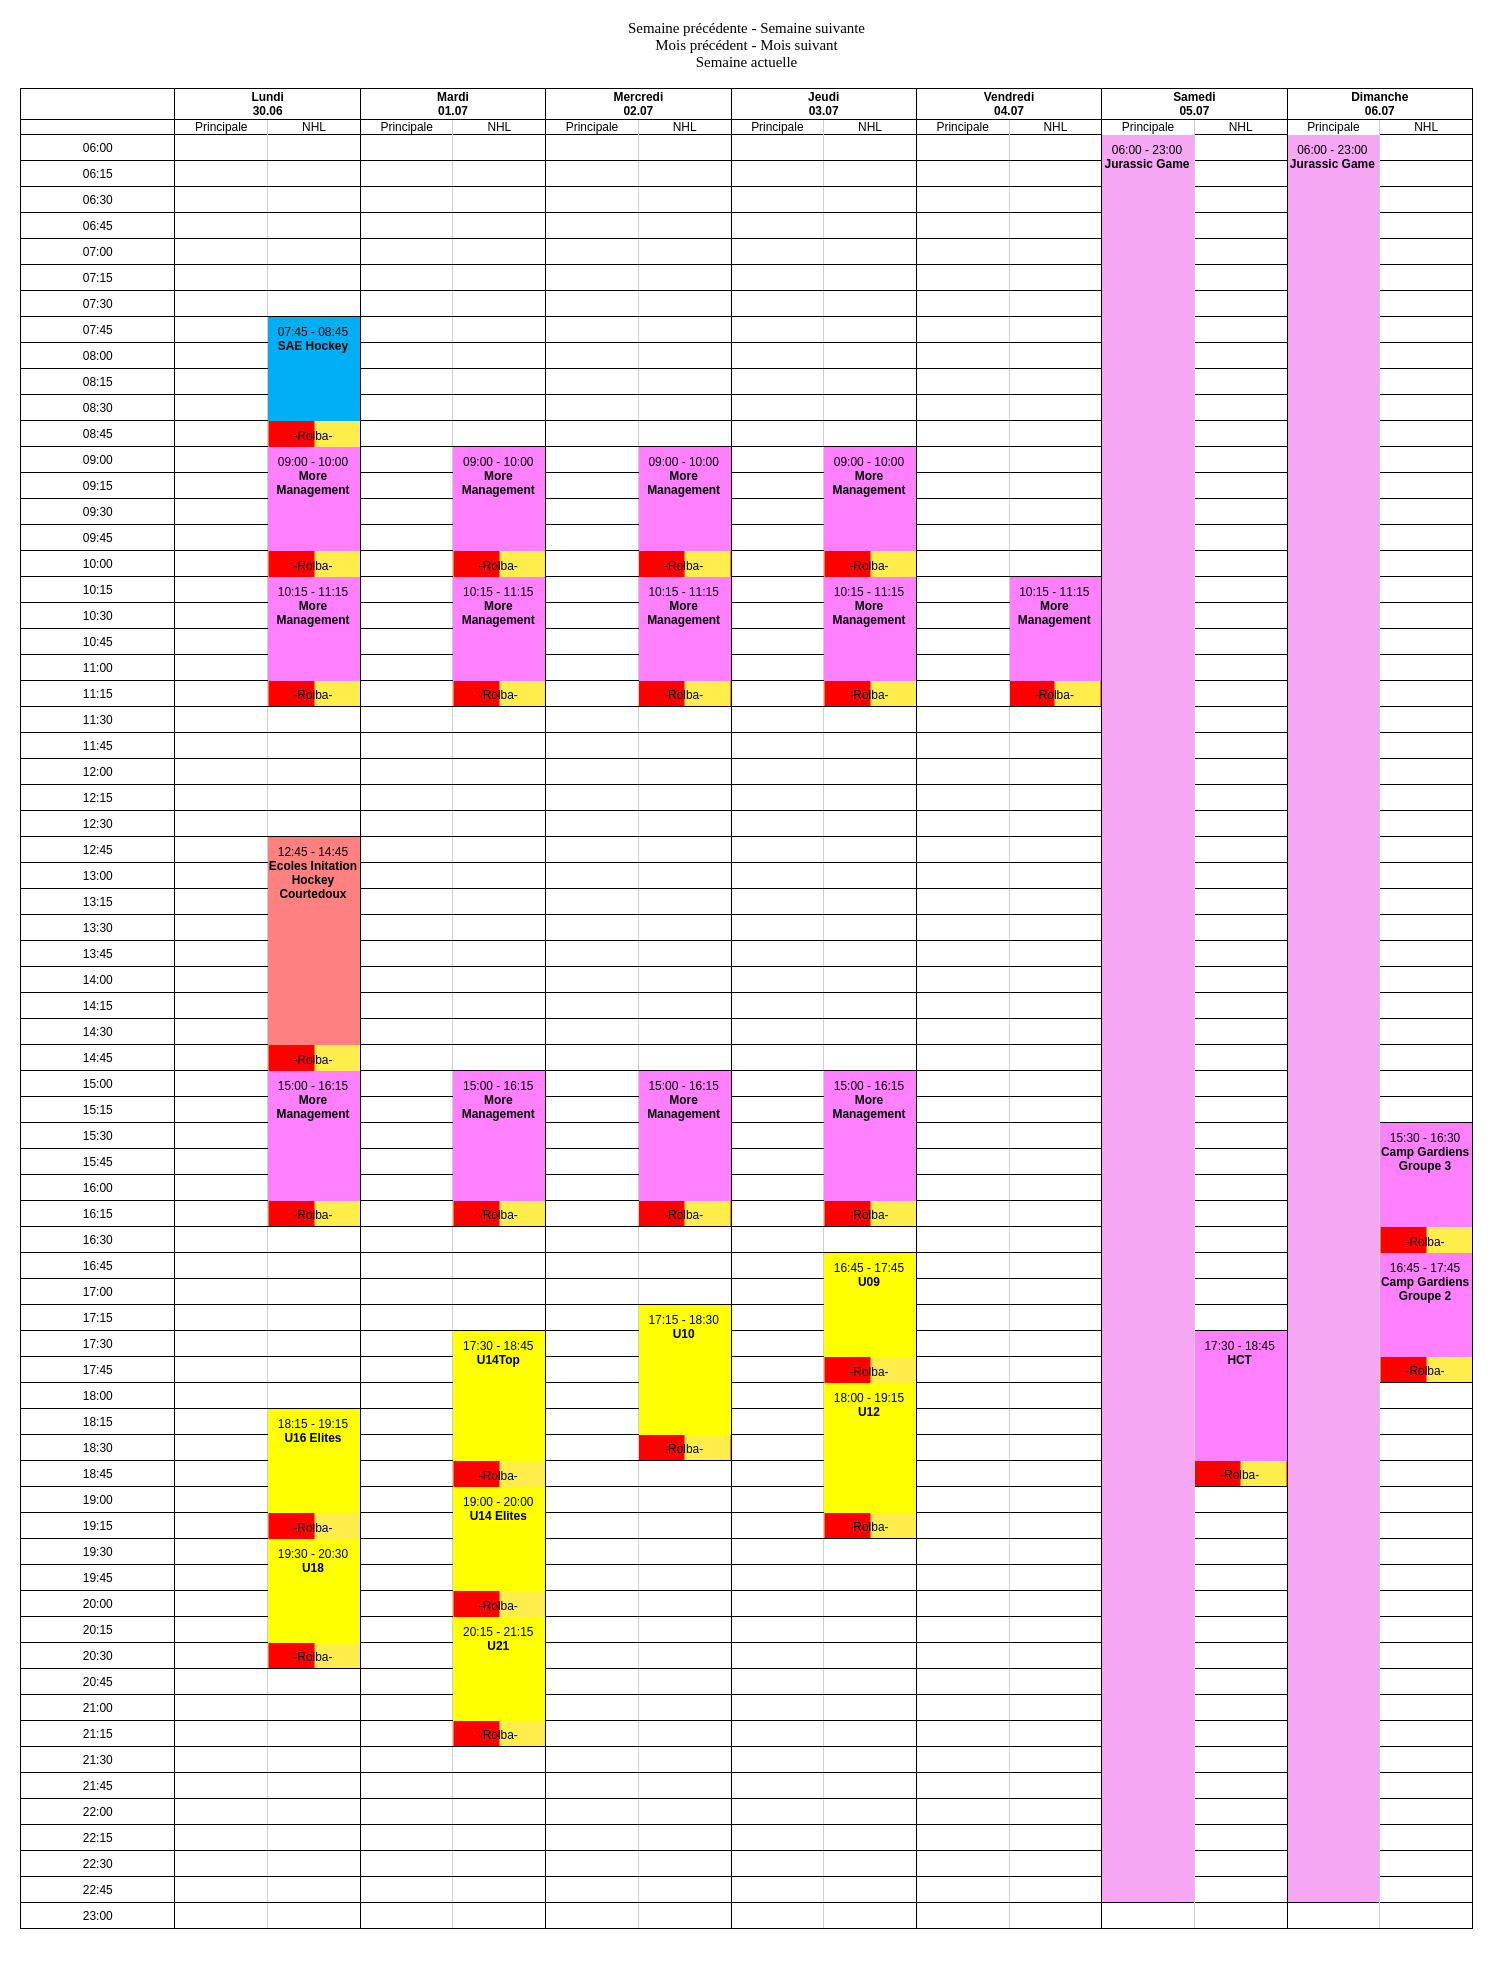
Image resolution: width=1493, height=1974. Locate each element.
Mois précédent (701, 45)
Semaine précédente (688, 28)
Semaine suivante (812, 28)
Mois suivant (799, 45)
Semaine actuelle (747, 62)
